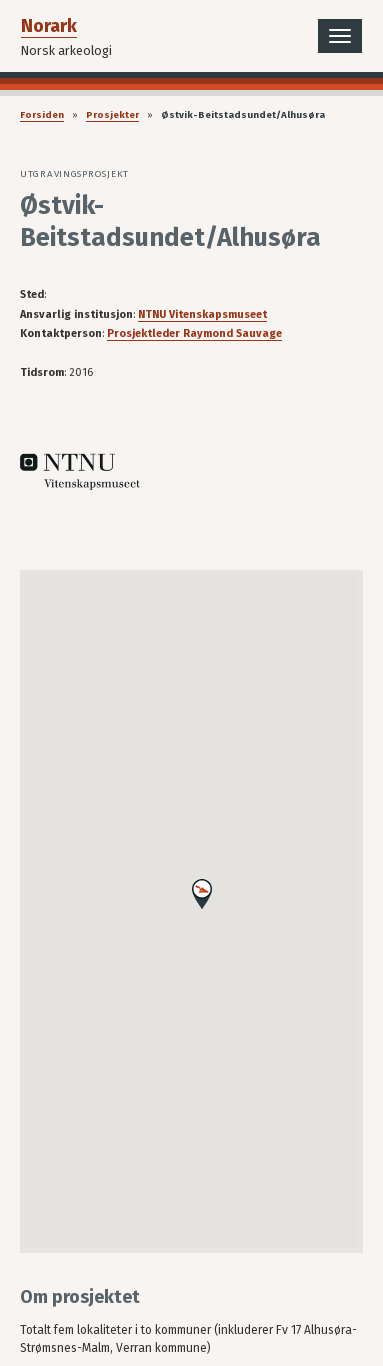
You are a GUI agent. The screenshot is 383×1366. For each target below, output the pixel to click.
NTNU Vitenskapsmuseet (202, 314)
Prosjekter (112, 115)
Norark (49, 26)
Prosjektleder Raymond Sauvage (194, 333)
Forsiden (42, 115)
